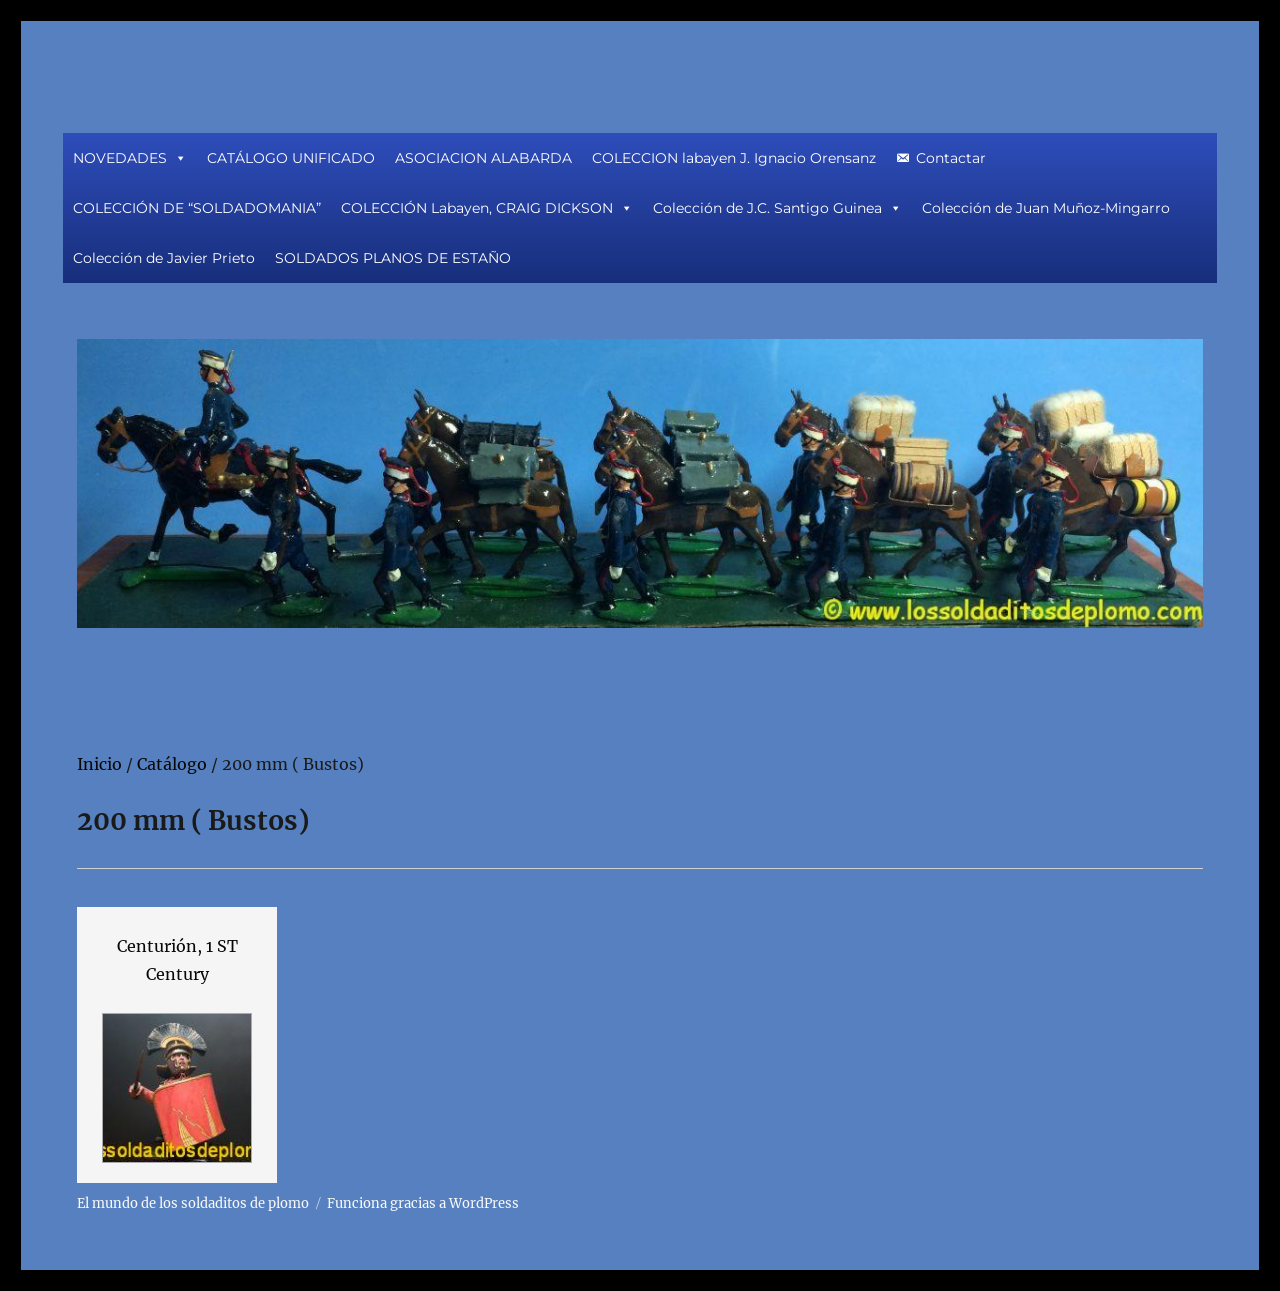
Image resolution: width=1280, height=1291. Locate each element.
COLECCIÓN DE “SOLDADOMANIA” (197, 208)
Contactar (951, 158)
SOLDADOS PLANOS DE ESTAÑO (393, 258)
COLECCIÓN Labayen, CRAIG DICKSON (487, 208)
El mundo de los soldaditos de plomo (193, 1203)
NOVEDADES (130, 158)
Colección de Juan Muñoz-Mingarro (1046, 208)
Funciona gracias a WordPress (423, 1203)
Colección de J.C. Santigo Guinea (777, 208)
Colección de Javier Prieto (164, 258)
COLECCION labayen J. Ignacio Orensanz (734, 158)
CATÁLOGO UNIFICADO (291, 158)
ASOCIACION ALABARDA (483, 158)
